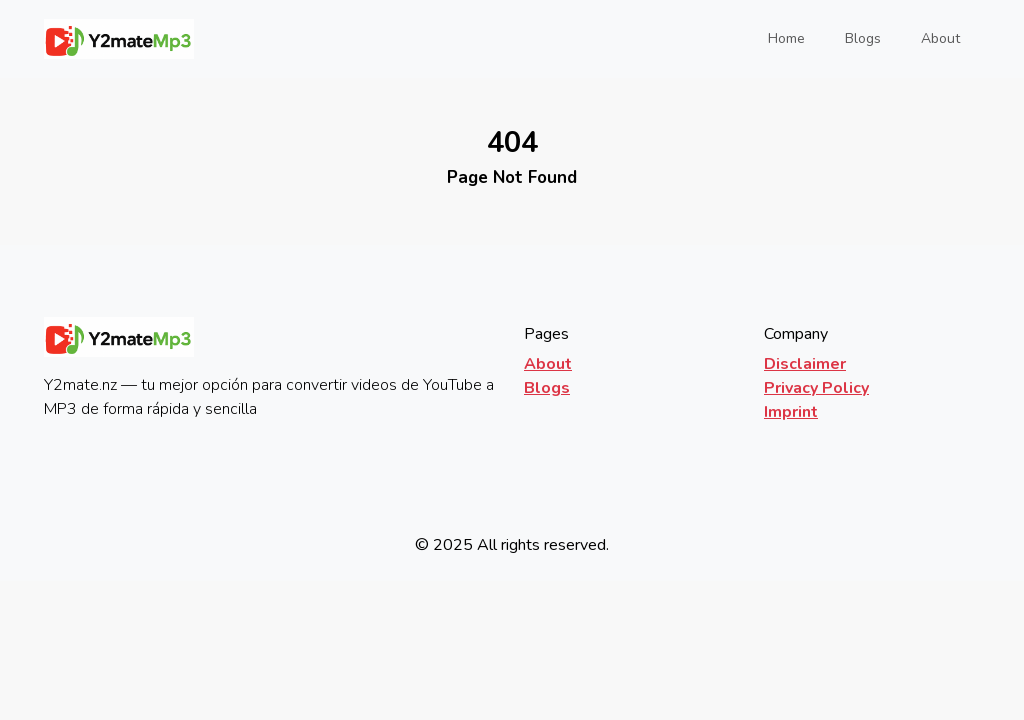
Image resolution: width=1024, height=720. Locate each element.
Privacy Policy (816, 388)
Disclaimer (805, 364)
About (940, 38)
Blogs (863, 38)
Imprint (791, 412)
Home (792, 37)
